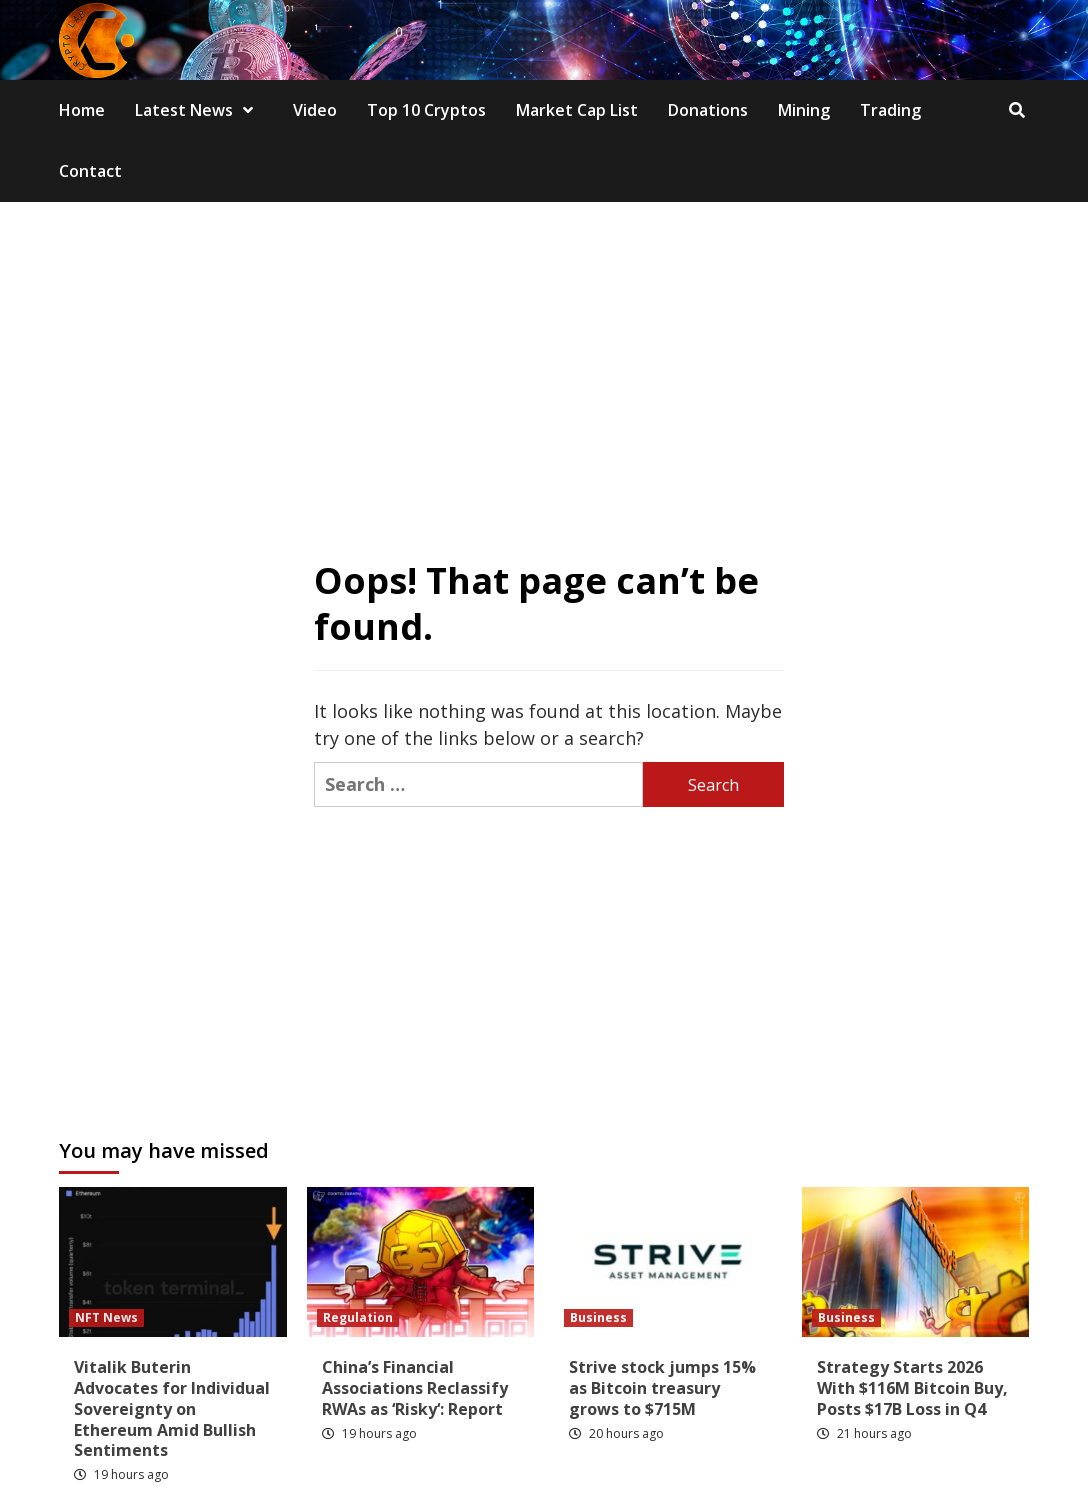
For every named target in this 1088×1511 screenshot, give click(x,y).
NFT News (106, 1317)
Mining (804, 110)
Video (315, 110)
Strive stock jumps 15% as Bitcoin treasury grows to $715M (662, 1388)
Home (82, 110)
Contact (90, 171)
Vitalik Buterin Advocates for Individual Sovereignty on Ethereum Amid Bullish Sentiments (172, 1408)
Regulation (358, 1317)
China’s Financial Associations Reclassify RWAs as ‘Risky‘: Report (415, 1388)
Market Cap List (577, 110)
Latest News (199, 110)
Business (598, 1317)
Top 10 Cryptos (426, 110)
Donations (708, 110)
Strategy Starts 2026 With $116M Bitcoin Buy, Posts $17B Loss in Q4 (912, 1388)
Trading (890, 110)
